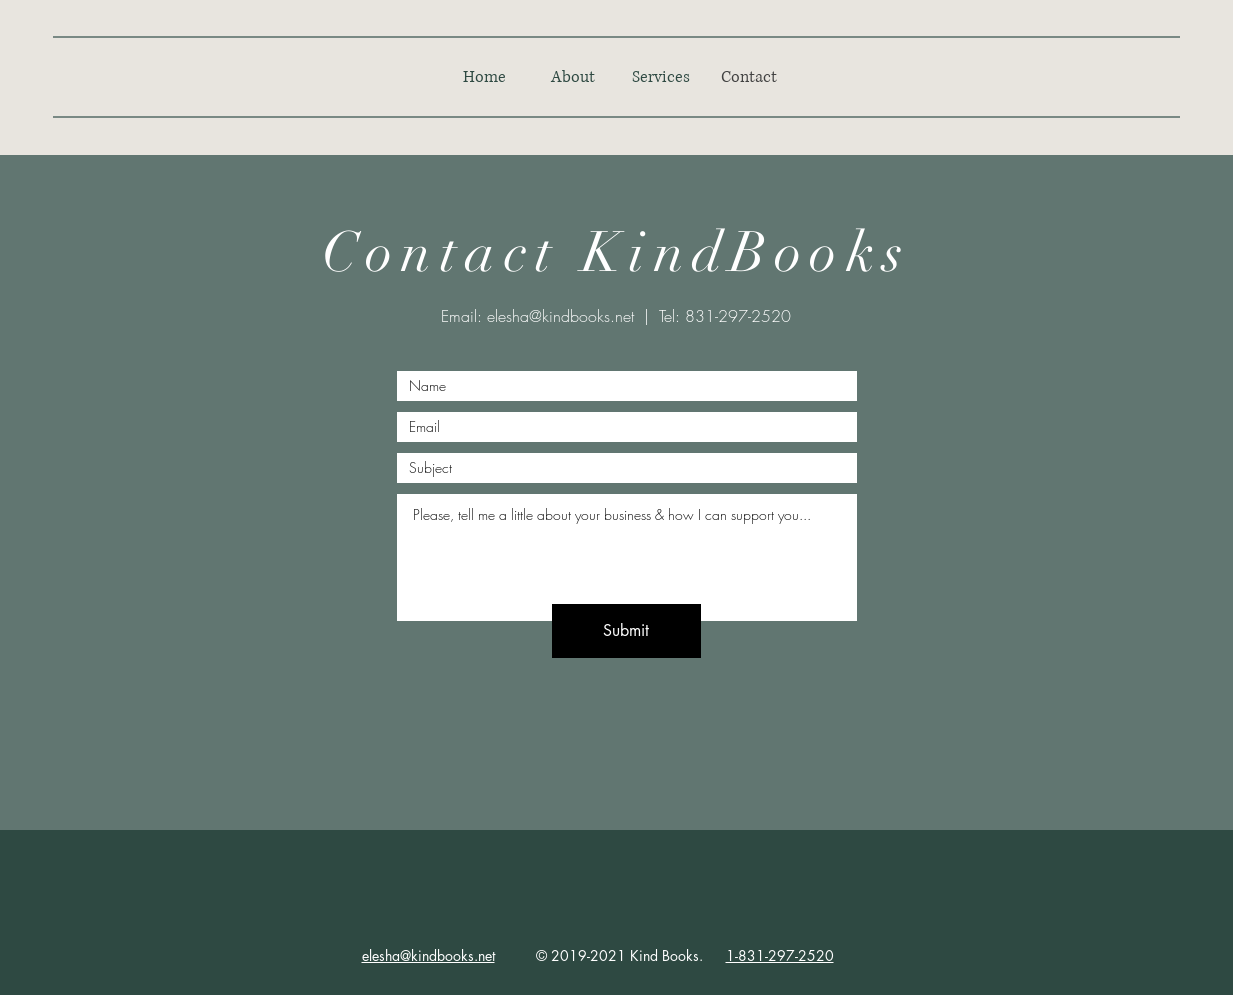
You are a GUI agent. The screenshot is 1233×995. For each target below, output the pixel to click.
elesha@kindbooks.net (560, 316)
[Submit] (626, 631)
